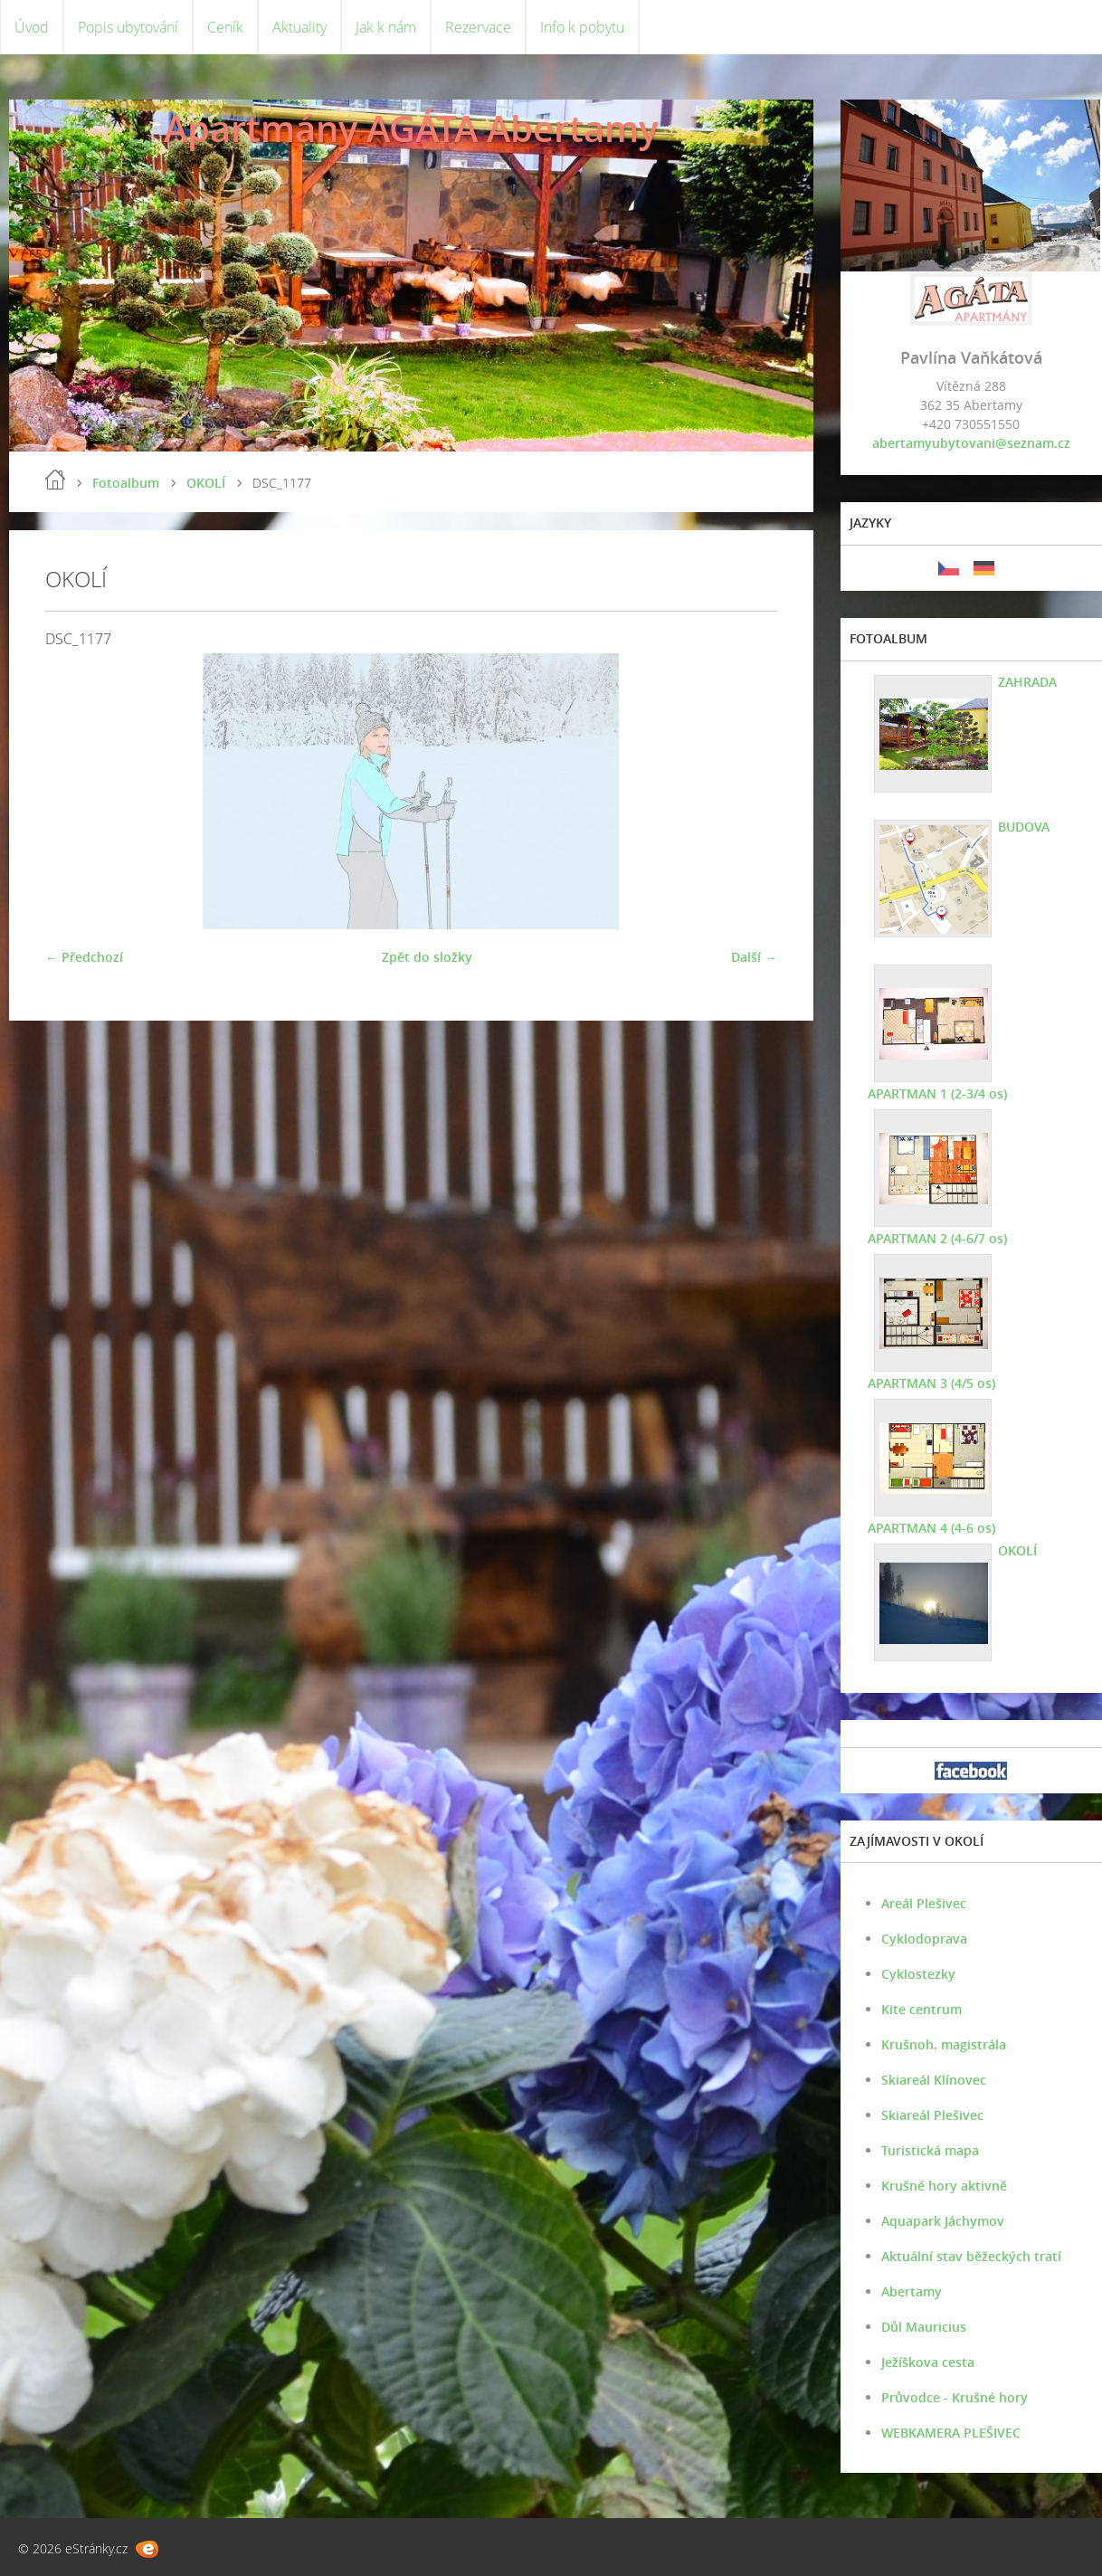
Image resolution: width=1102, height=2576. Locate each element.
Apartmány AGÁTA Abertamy (411, 128)
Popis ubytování (128, 27)
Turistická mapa (930, 2150)
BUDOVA (1024, 826)
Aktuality (299, 27)
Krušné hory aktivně (944, 2185)
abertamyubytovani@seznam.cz (971, 443)
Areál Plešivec (923, 1903)
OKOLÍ (205, 482)
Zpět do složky (427, 956)
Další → (754, 956)
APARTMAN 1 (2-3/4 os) (937, 1093)
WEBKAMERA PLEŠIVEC (951, 2432)
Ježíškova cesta (927, 2362)
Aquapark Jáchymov (942, 2220)
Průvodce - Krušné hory (954, 2397)
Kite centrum (921, 2009)
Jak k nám (386, 27)
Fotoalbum (125, 482)
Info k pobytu (582, 27)
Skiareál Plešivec (932, 2115)
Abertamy (911, 2291)
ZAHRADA (1027, 681)
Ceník (225, 27)
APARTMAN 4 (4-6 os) (931, 1527)
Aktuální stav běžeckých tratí (971, 2256)
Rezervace (478, 27)
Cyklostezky (918, 1973)
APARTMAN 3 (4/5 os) (931, 1383)
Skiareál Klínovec (933, 2079)
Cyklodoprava (924, 1938)
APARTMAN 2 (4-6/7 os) (937, 1238)
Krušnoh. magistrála (943, 2044)
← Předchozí (84, 956)
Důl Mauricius (923, 2326)
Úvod (31, 27)
